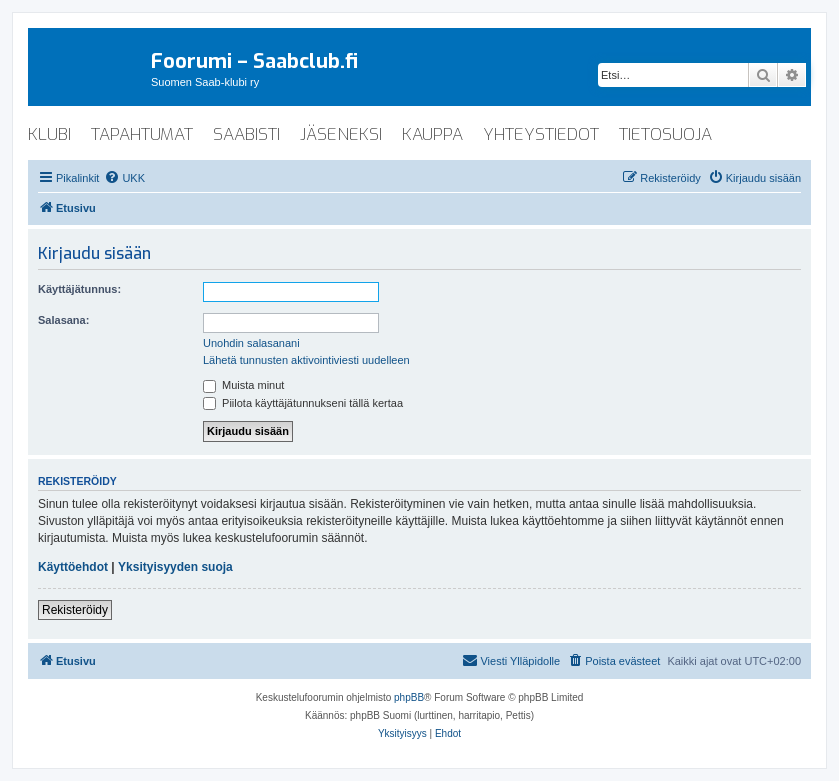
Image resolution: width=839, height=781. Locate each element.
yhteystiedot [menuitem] (541, 134)
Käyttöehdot (73, 567)
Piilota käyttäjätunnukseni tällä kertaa (303, 403)
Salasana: (63, 320)
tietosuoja (665, 134)
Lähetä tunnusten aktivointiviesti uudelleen (306, 360)
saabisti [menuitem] (246, 134)
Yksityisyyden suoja (175, 567)
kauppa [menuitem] (432, 134)
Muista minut (243, 385)
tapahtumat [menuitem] (142, 134)
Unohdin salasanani (251, 343)
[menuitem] (124, 178)
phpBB (409, 697)
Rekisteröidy (75, 610)
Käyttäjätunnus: (79, 289)
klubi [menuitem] (49, 134)
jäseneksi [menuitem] (341, 134)
